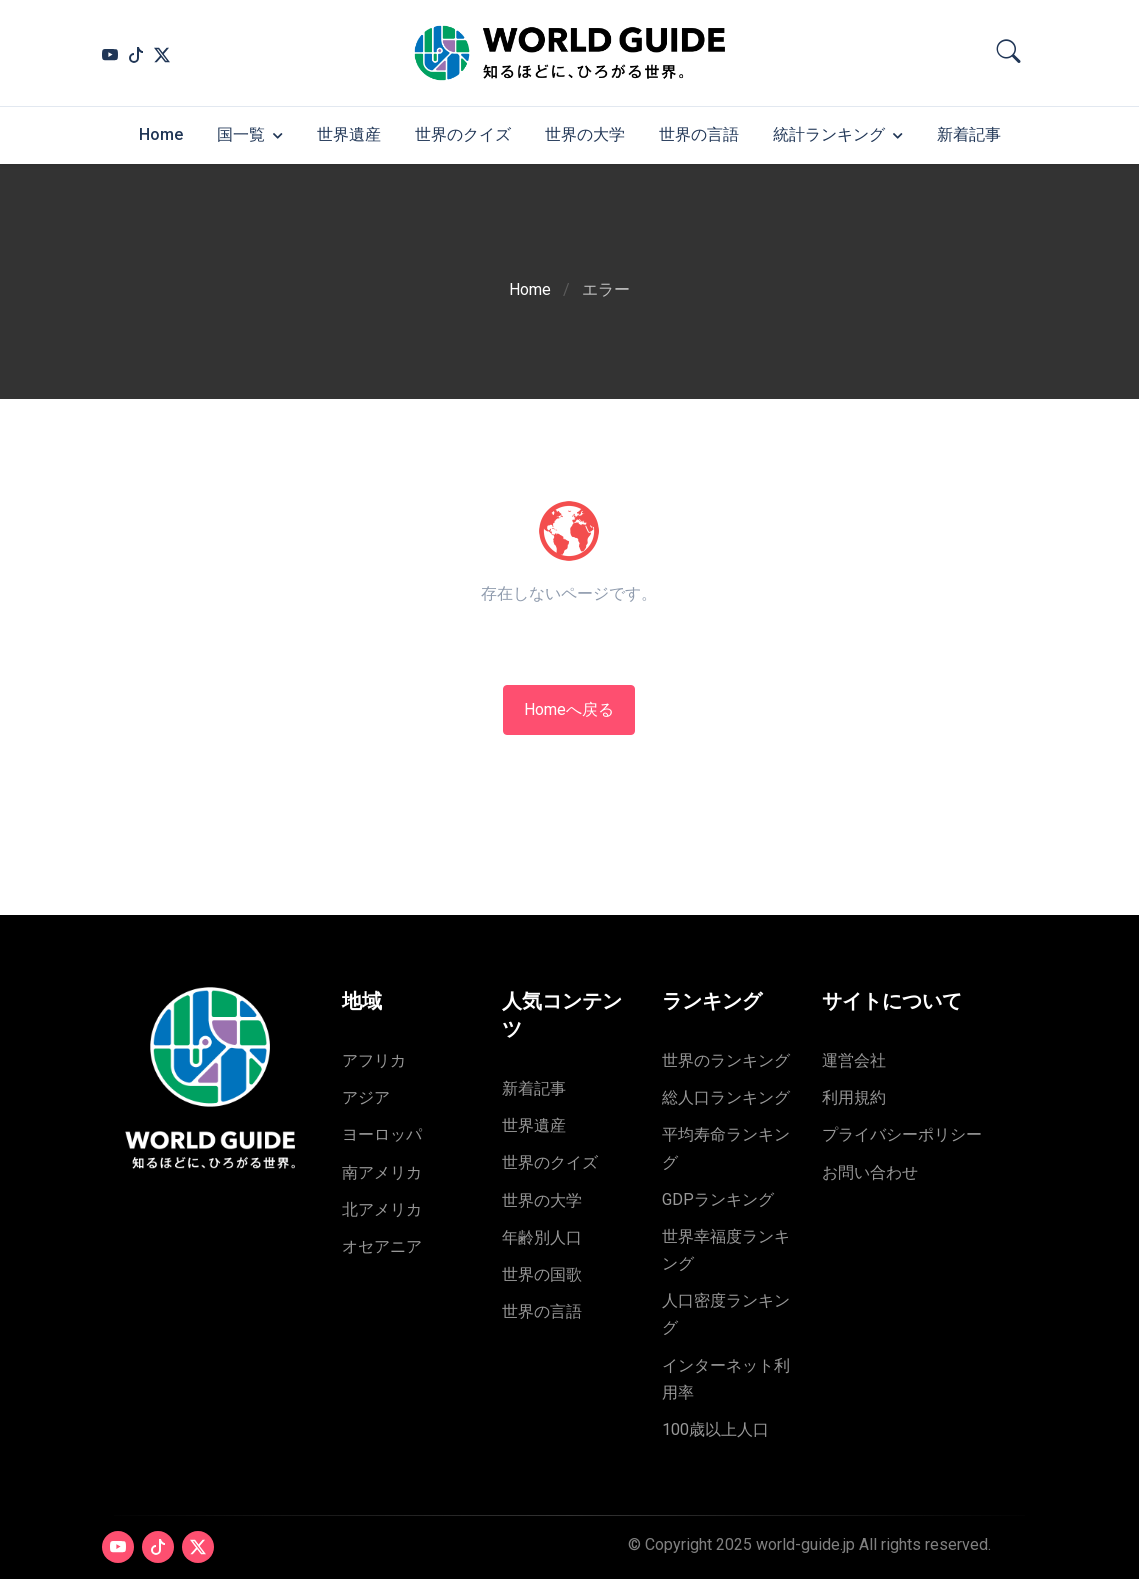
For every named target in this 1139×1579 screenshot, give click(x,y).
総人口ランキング (726, 1097)
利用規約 (854, 1097)
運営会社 (854, 1060)
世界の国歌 (542, 1274)
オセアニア (382, 1246)
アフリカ (374, 1060)
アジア (366, 1097)
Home (161, 134)
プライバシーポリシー (902, 1134)
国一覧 (241, 134)
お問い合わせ (870, 1172)
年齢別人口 (542, 1237)
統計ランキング (829, 134)
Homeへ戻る (569, 709)
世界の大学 (585, 134)
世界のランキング (726, 1060)
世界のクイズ (463, 134)
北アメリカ (382, 1209)
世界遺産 (349, 134)
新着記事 (969, 134)
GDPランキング (718, 1199)
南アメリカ (382, 1172)
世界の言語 (699, 134)
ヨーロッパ (382, 1134)
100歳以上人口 (715, 1429)
